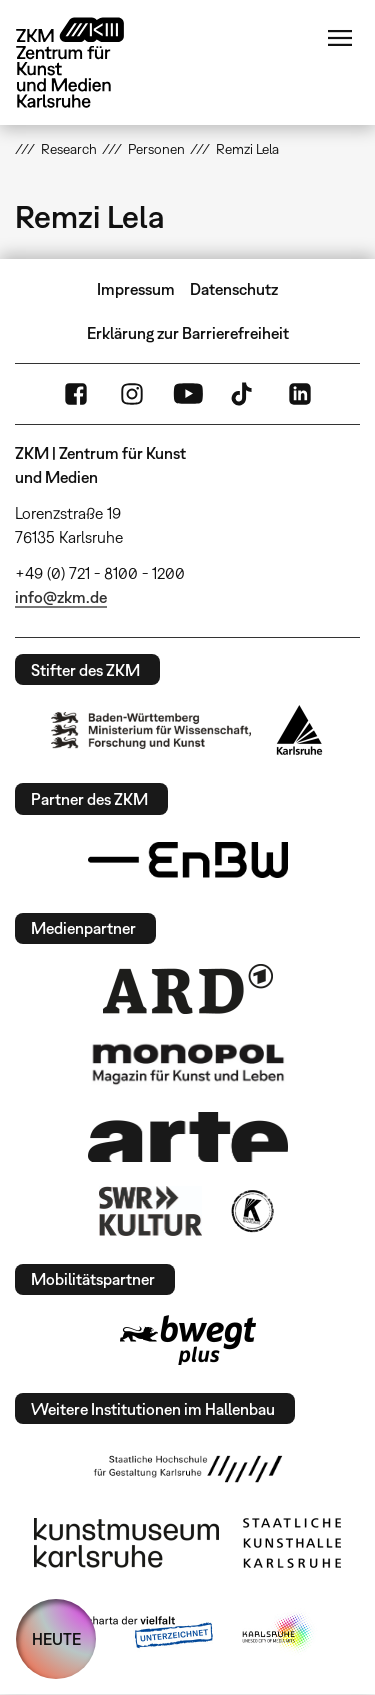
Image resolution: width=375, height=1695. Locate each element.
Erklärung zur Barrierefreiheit (188, 333)
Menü (340, 38)
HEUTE (56, 1639)
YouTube (188, 394)
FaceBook (76, 394)
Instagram (132, 394)
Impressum (136, 289)
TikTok (244, 394)
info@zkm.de (61, 597)
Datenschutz (234, 289)
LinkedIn (300, 394)
